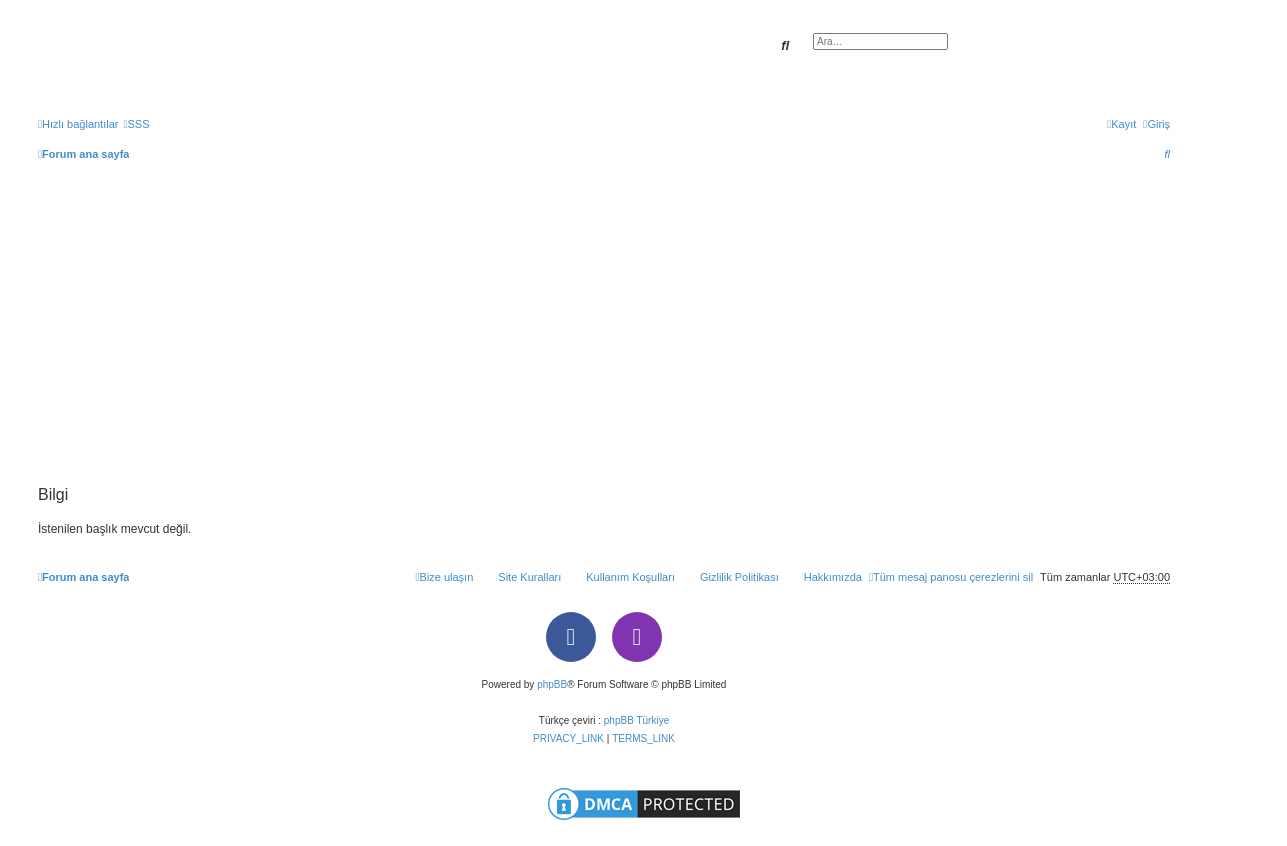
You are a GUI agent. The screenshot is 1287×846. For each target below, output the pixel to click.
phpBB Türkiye (636, 720)
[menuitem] (136, 124)
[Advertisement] (604, 336)
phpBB (552, 684)
